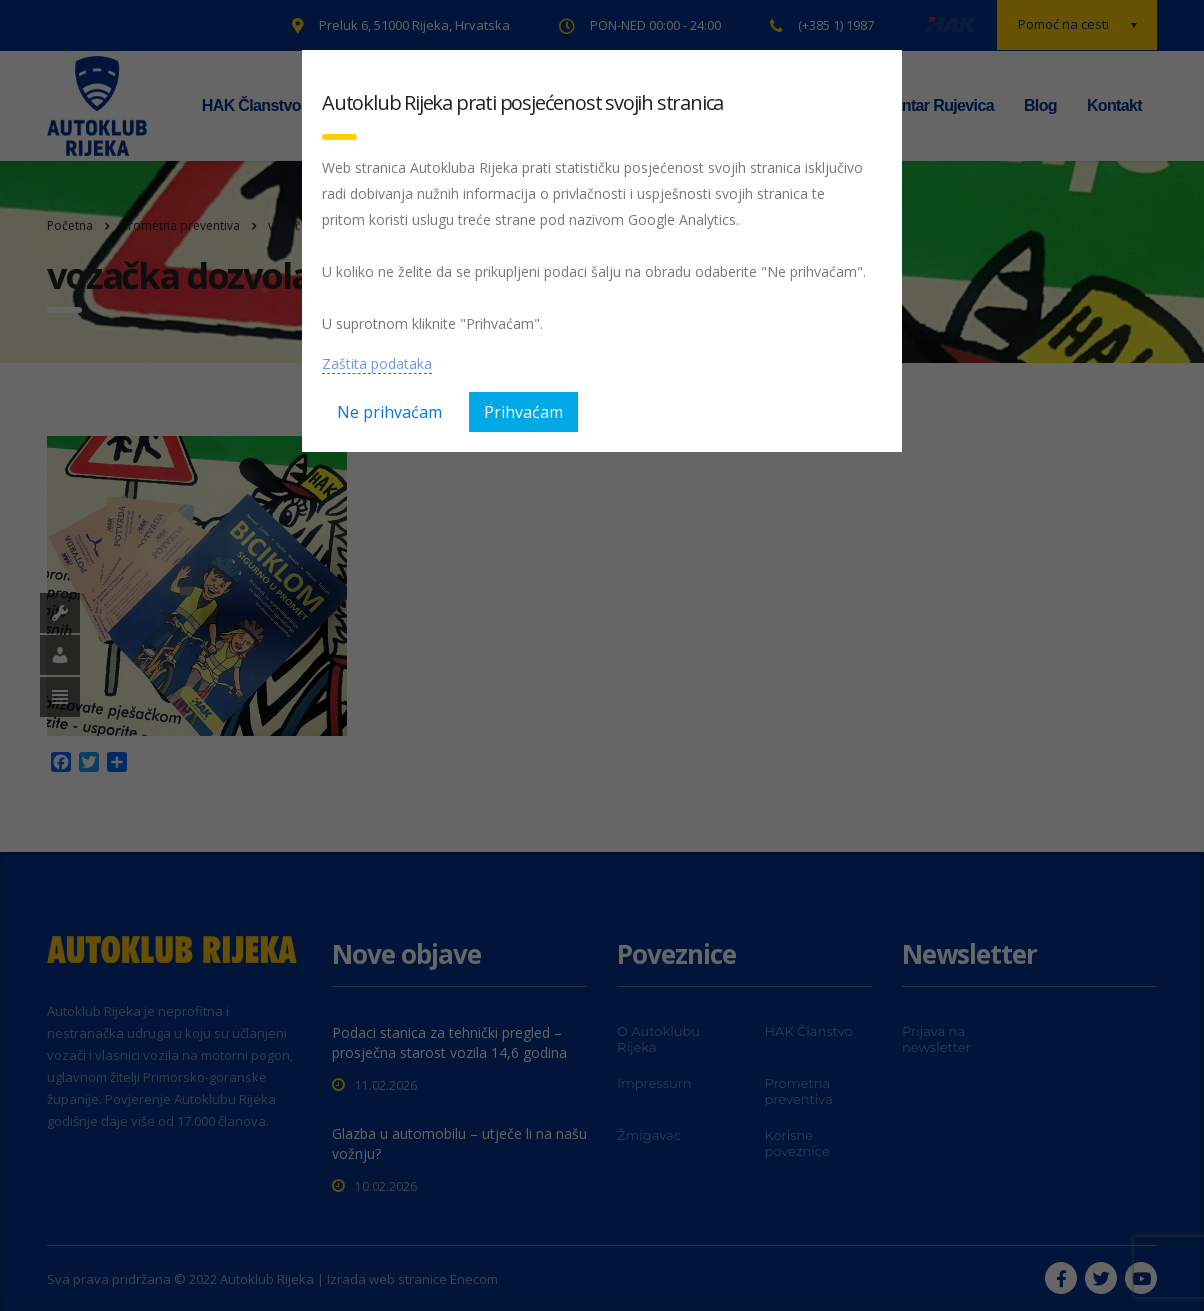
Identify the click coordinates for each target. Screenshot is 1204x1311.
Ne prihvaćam (389, 412)
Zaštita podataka (377, 363)
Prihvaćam (523, 412)
